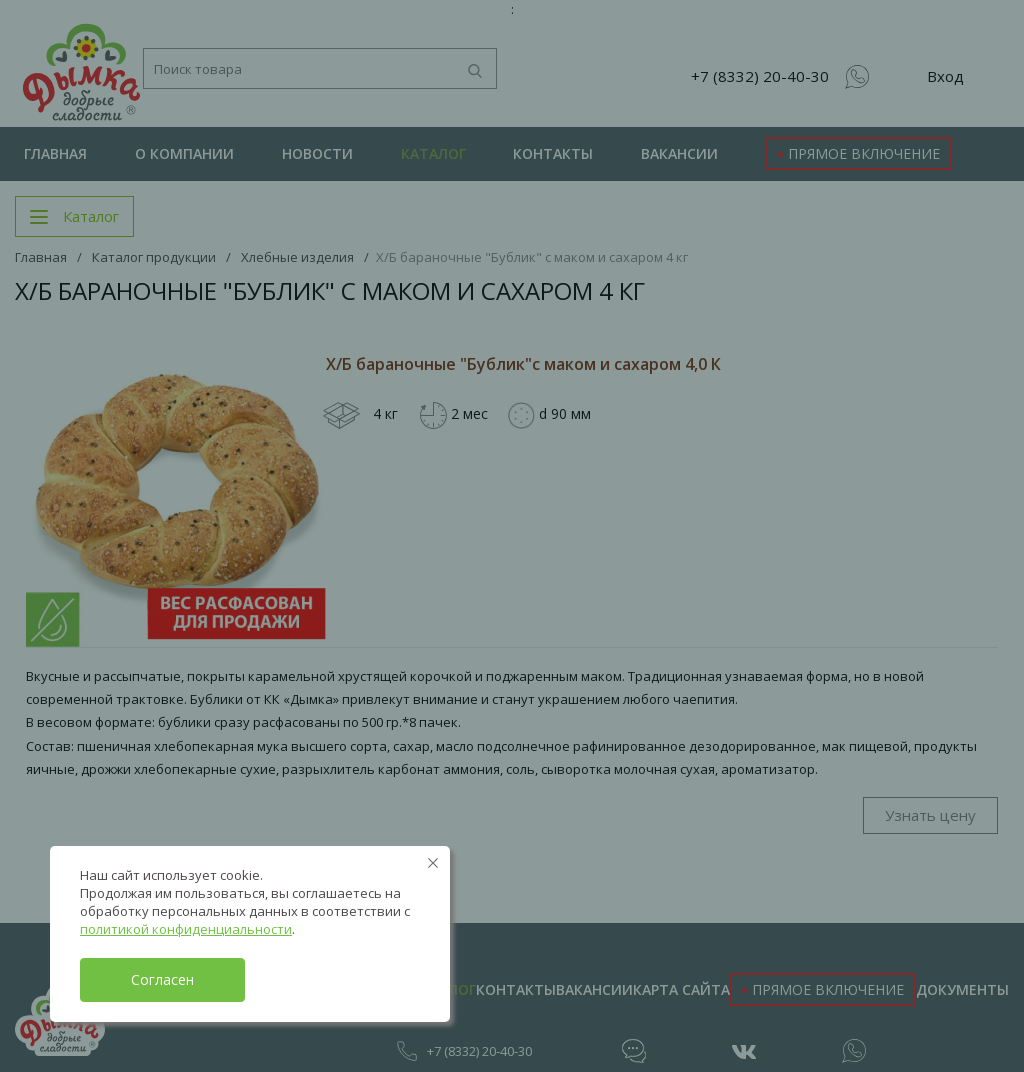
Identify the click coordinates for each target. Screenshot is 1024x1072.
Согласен (162, 979)
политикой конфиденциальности (186, 929)
